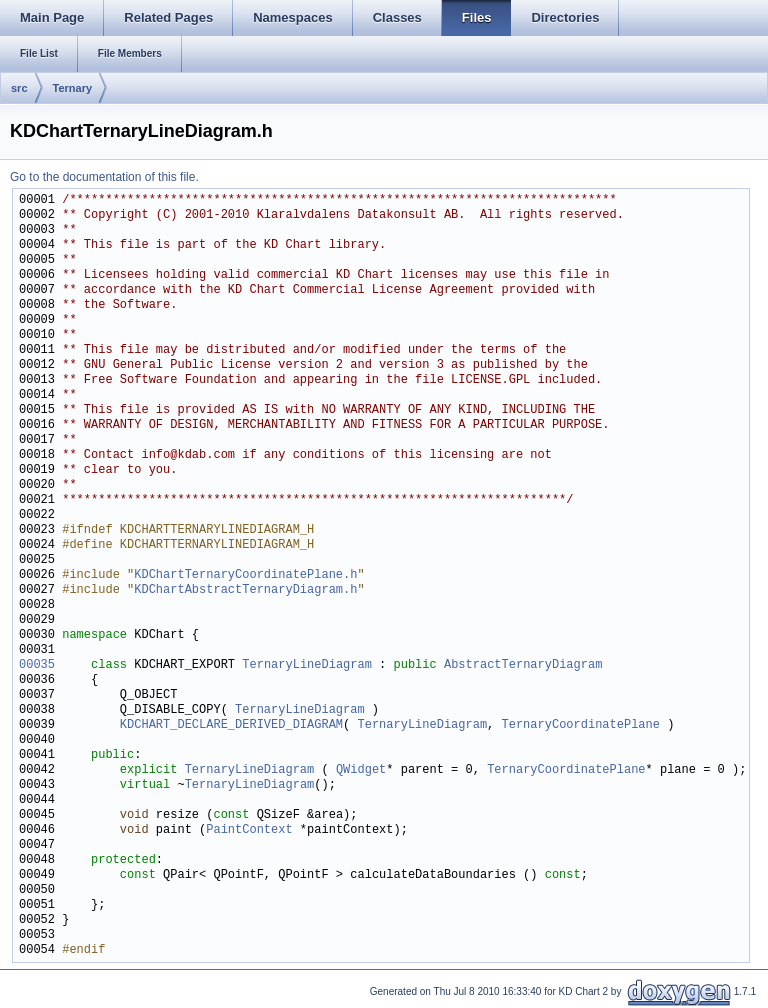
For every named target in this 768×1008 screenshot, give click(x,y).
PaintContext (249, 830)
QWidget (361, 770)
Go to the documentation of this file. (104, 177)
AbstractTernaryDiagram (523, 665)
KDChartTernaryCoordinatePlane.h (245, 575)
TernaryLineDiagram (307, 665)
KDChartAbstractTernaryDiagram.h (245, 590)
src (19, 88)
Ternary (73, 88)
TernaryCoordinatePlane (580, 725)
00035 (37, 665)
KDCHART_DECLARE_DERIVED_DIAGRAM (231, 725)
